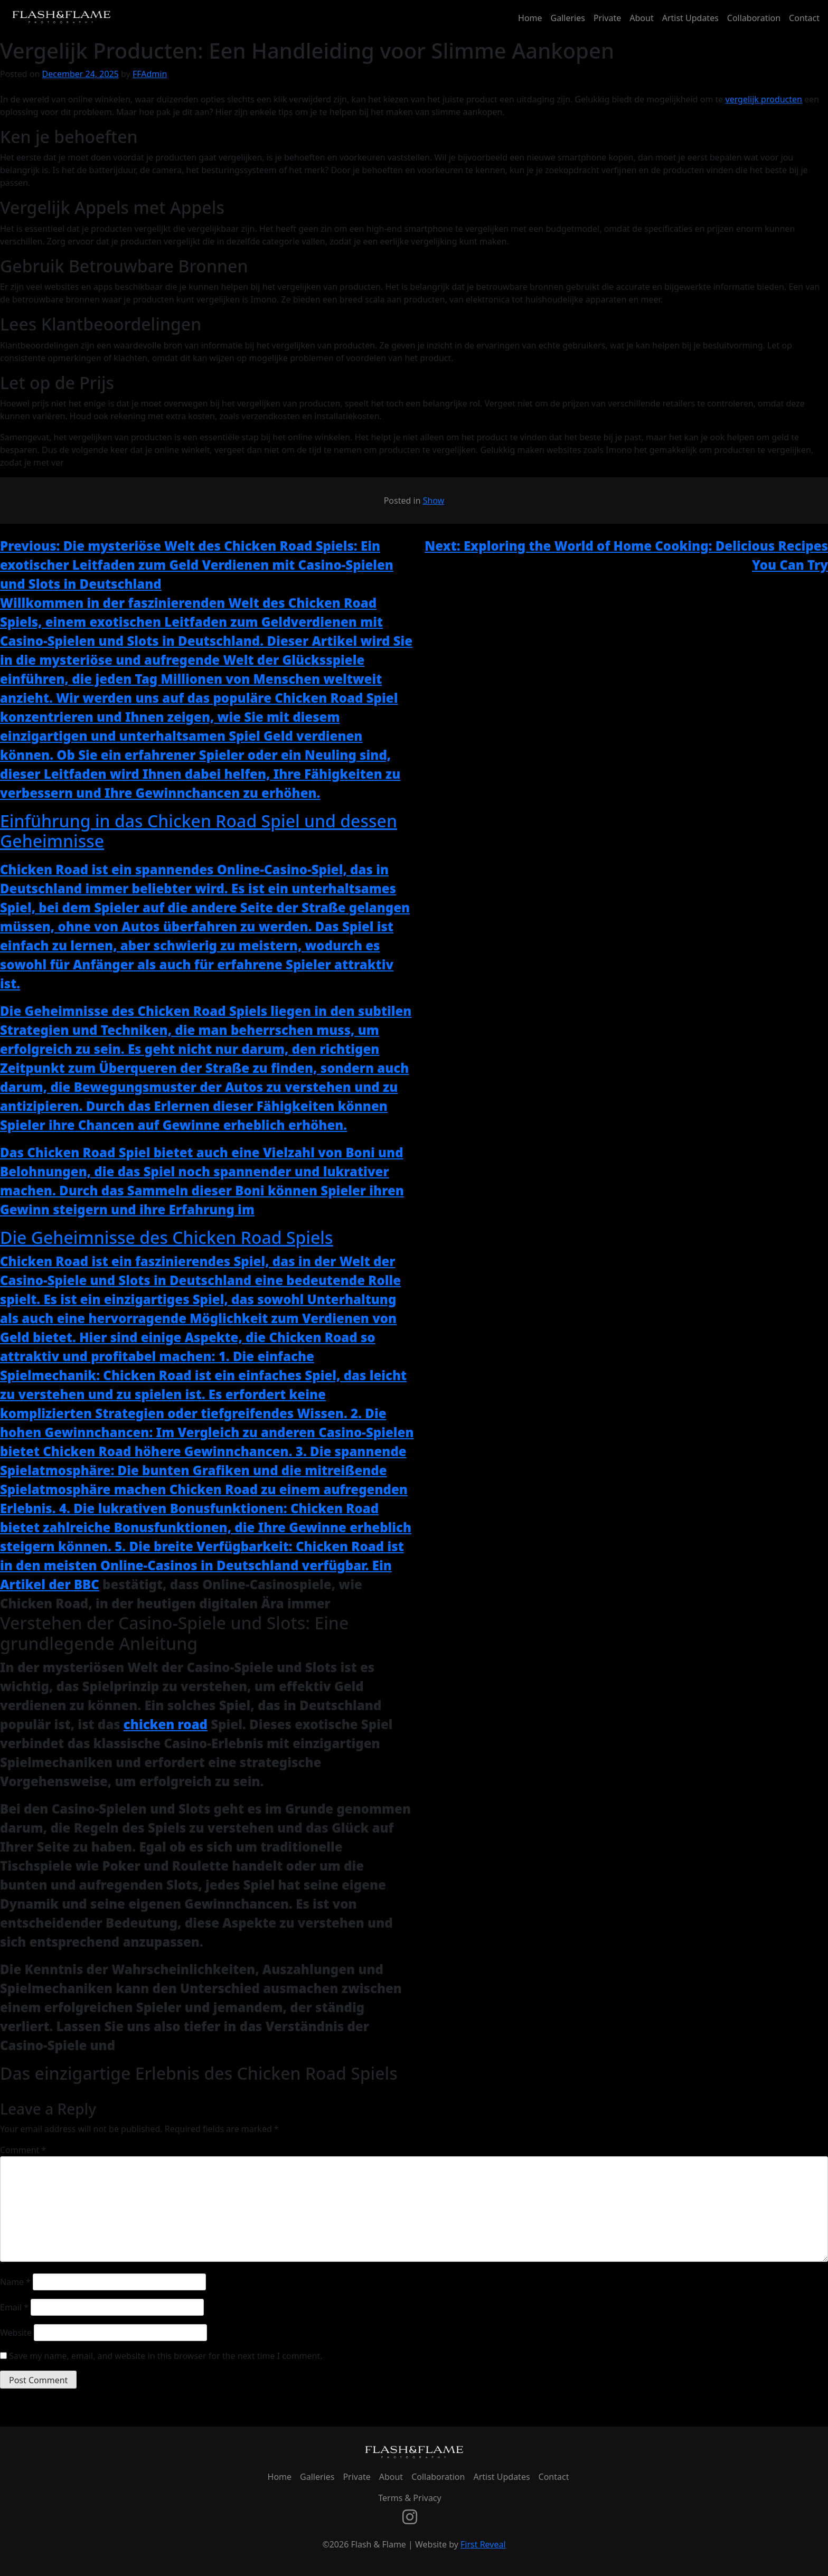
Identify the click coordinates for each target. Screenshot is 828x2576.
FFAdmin (150, 74)
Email (14, 2307)
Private (607, 18)
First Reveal (483, 2544)
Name (15, 2282)
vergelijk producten (764, 99)
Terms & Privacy (409, 2498)
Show (434, 500)
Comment (23, 2150)
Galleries (568, 18)
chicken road (166, 1724)
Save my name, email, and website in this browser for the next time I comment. (165, 2356)
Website (16, 2332)
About (641, 18)
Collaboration (753, 18)
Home (530, 18)
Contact (804, 18)
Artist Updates (690, 18)
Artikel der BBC (49, 1584)
